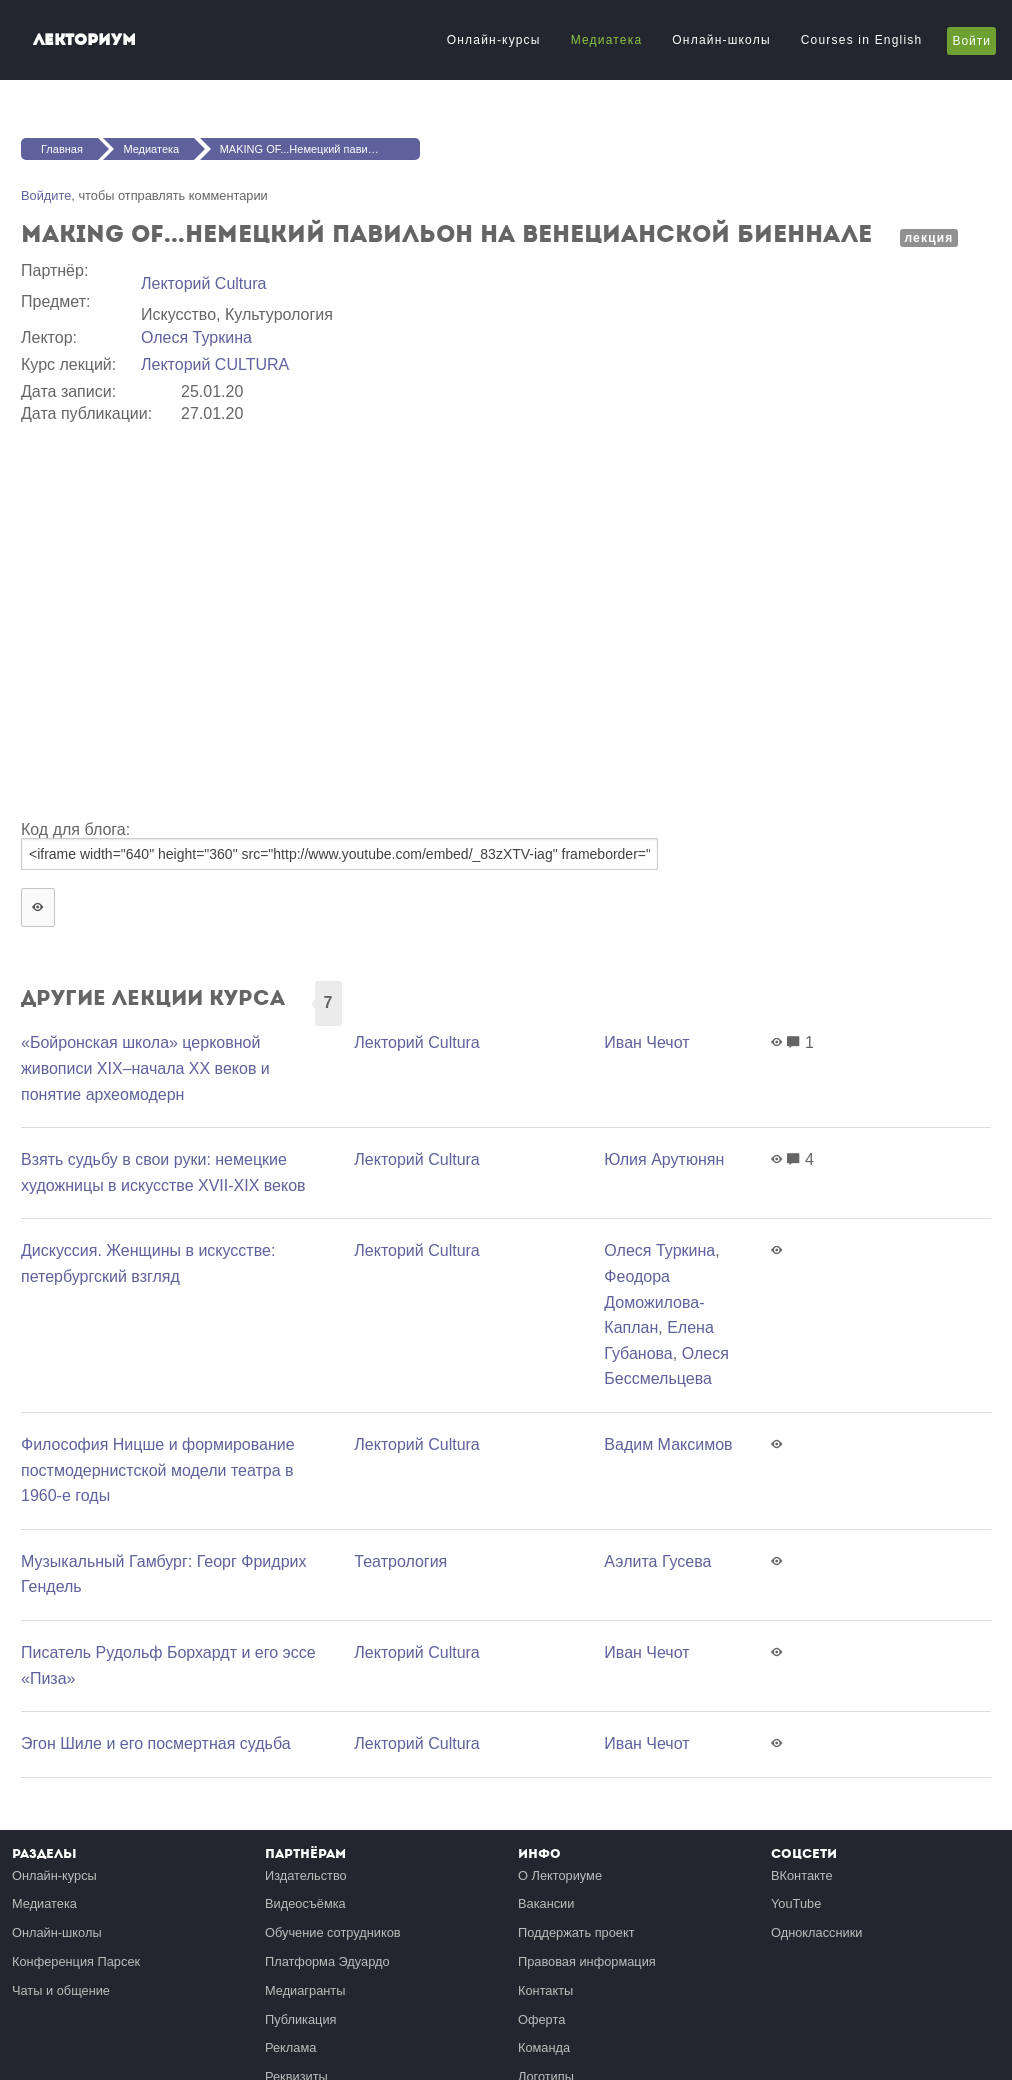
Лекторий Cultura (203, 283)
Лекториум (84, 39)
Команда (544, 2047)
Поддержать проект (576, 1932)
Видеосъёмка (305, 1903)
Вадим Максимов (668, 1444)
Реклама (290, 2047)
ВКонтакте (802, 1875)
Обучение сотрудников (333, 1932)
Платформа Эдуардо (327, 1961)
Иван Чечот (646, 1042)
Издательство (306, 1875)
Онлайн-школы (721, 40)
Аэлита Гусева (657, 1561)
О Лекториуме (560, 1875)
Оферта (541, 2019)
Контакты (545, 1990)
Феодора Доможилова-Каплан (654, 1302)
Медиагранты (305, 1990)
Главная (62, 149)
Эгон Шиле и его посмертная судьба (156, 1743)
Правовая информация (587, 1961)
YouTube (796, 1903)
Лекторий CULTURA (215, 364)
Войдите (46, 195)
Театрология (400, 1561)
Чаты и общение (61, 1990)
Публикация (301, 2019)
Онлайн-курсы (494, 40)
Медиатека (607, 40)
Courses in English (862, 40)
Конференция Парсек (76, 1961)
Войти (971, 41)
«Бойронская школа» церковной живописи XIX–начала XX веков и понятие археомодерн (145, 1068)
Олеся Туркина (196, 337)
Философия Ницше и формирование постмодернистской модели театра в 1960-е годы (158, 1470)
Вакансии (546, 1903)
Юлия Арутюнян (664, 1159)
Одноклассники (816, 1932)
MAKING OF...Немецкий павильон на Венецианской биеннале (320, 149)
